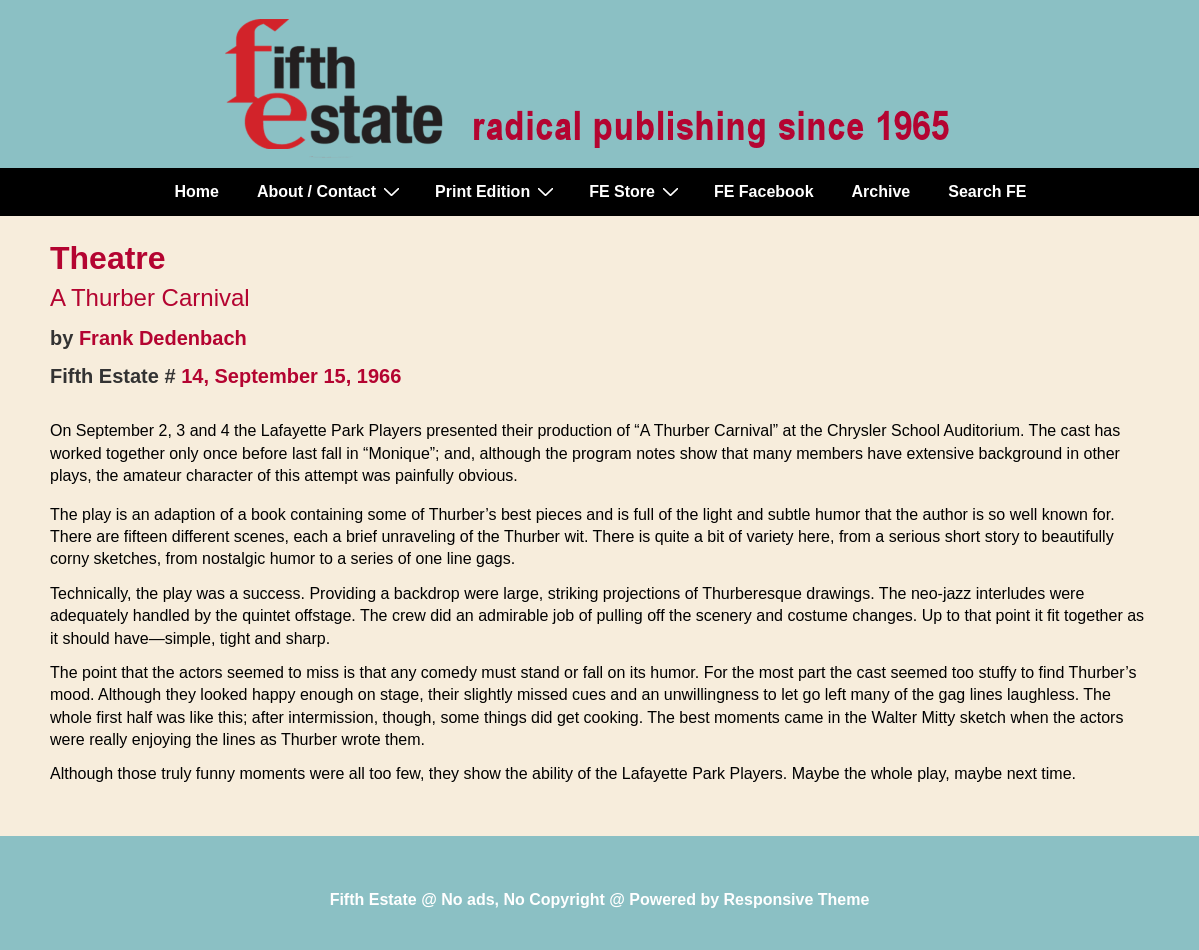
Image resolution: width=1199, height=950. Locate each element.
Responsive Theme (797, 899)
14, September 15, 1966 (291, 376)
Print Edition (497, 191)
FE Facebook (764, 191)
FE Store (636, 191)
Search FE (987, 191)
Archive (881, 191)
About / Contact (331, 191)
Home (197, 191)
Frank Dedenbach (163, 338)
